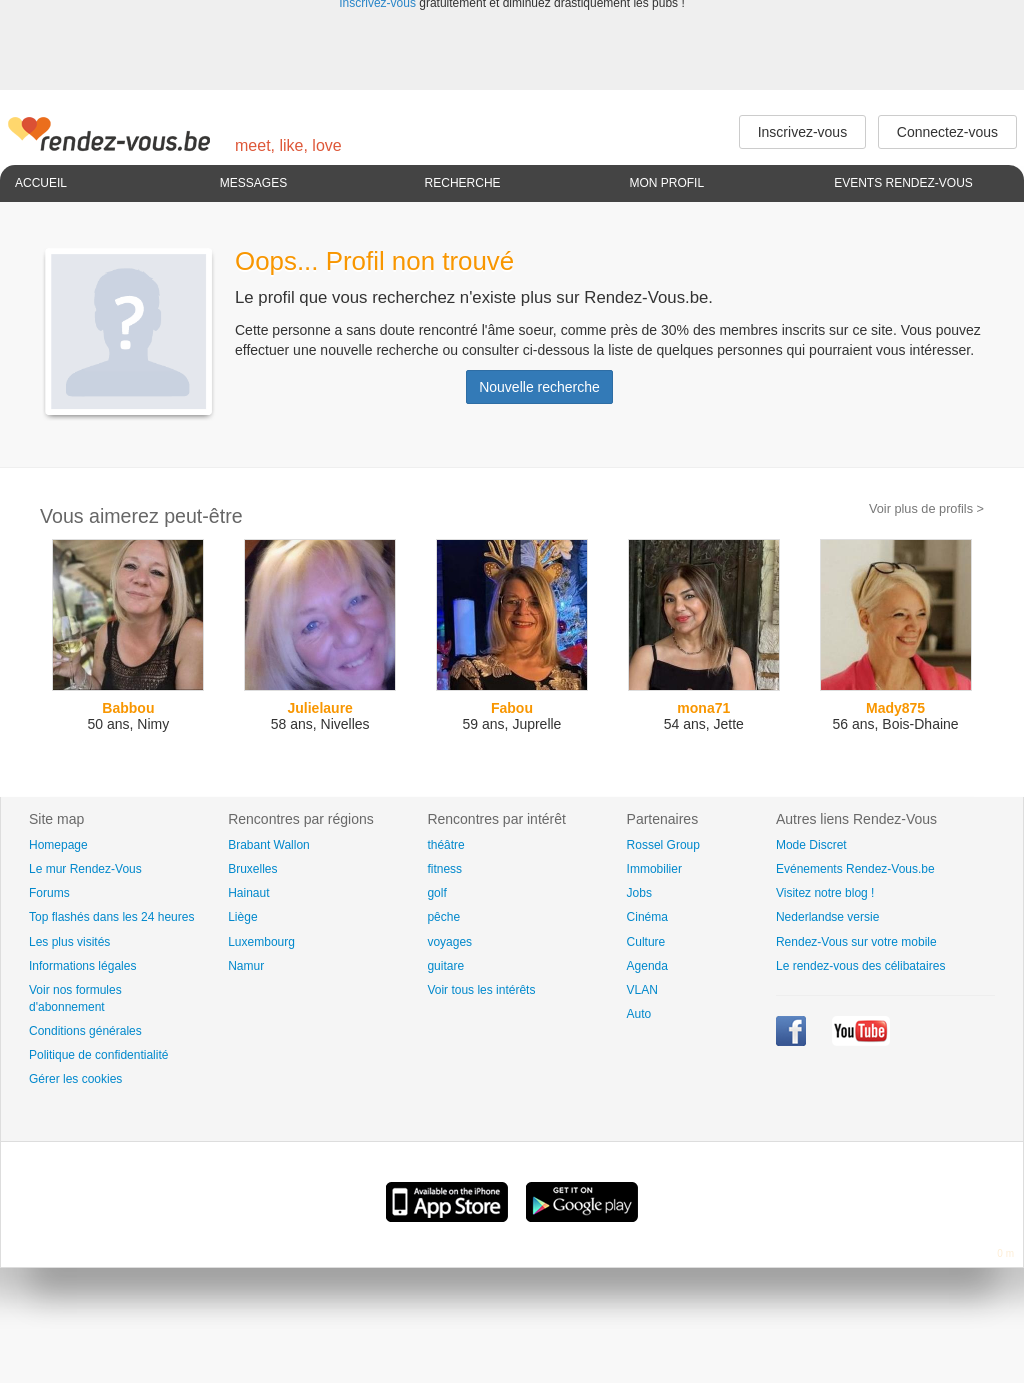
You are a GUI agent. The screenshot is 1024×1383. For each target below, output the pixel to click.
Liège (242, 917)
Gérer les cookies (75, 1079)
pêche (443, 917)
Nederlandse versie (827, 917)
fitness (444, 869)
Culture (646, 942)
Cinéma (647, 917)
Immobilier (654, 869)
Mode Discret (811, 845)
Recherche (463, 183)
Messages (253, 183)
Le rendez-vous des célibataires (860, 966)
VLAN (642, 990)
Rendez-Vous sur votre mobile (856, 942)
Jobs (639, 893)
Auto (639, 1014)
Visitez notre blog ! (825, 893)
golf (436, 893)
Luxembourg (261, 942)
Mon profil (666, 183)
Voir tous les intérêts (481, 990)
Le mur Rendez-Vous (85, 869)
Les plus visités (69, 942)
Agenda (647, 966)
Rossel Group (663, 845)
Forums (49, 893)
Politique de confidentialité (98, 1055)
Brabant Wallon (269, 845)
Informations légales (82, 966)
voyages (449, 942)
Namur (246, 966)
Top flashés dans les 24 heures (111, 917)
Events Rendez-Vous (903, 183)
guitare (445, 966)
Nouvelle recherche (539, 387)
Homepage (58, 845)
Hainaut (248, 893)
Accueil (41, 183)
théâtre (445, 845)
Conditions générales (85, 1031)
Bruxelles (252, 869)
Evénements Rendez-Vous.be (855, 869)
